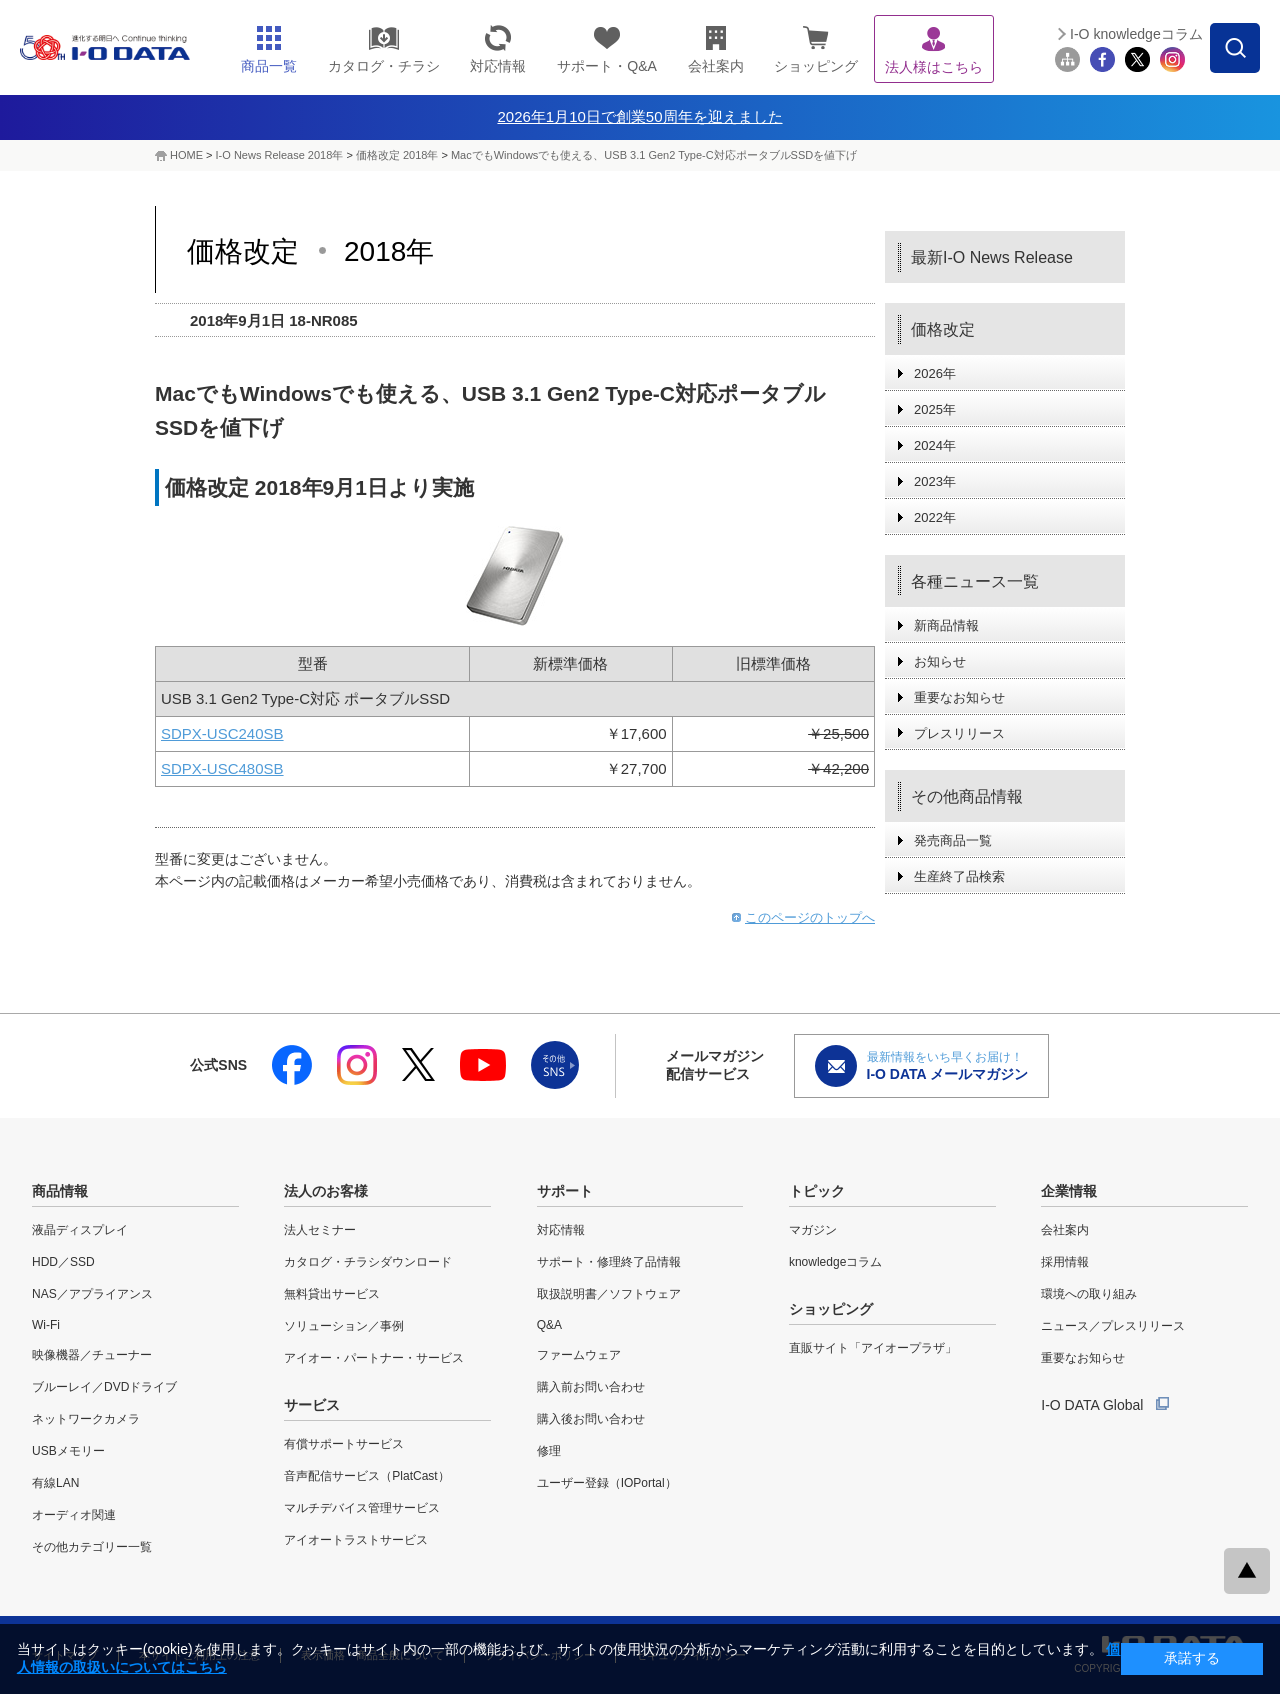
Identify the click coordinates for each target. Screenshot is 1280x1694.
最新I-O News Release (992, 257)
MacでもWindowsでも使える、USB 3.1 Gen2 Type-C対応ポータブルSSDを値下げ (654, 155)
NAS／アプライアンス (92, 1294)
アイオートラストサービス (356, 1540)
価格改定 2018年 (399, 155)
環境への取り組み (1089, 1294)
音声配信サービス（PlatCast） (366, 1476)
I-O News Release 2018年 (280, 155)
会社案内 (1065, 1230)
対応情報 (561, 1230)
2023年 (935, 481)
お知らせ (940, 661)
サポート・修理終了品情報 (609, 1262)
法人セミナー (320, 1230)
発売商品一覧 (953, 840)
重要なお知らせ (959, 697)
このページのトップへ (810, 917)
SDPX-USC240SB (222, 733)
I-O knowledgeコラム (1136, 34)
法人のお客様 (326, 1191)
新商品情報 (946, 625)
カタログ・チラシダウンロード (368, 1262)
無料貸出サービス (332, 1294)
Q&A (549, 1325)
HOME (186, 155)
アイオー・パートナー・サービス (374, 1358)
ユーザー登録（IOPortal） (607, 1483)
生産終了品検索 (959, 876)
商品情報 (60, 1191)
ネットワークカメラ (86, 1419)
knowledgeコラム (835, 1262)
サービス (312, 1405)
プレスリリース (959, 733)
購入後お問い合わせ (591, 1419)
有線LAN (55, 1483)
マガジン (813, 1230)
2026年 (935, 373)
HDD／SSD (63, 1262)
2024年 (935, 445)
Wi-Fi (46, 1325)
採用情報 (1065, 1262)
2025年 (935, 409)
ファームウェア (579, 1355)
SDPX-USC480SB (222, 768)
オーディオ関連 (74, 1515)
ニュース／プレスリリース (1113, 1326)
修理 (549, 1451)
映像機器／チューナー (92, 1355)
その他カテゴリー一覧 (92, 1547)
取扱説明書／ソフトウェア (609, 1294)
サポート (565, 1191)
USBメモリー (68, 1451)
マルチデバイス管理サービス (362, 1508)
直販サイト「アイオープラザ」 (873, 1348)
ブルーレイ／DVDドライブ (104, 1387)
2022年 (935, 517)
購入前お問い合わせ (591, 1387)
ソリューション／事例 (344, 1326)
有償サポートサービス (344, 1444)
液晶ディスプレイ (80, 1230)
